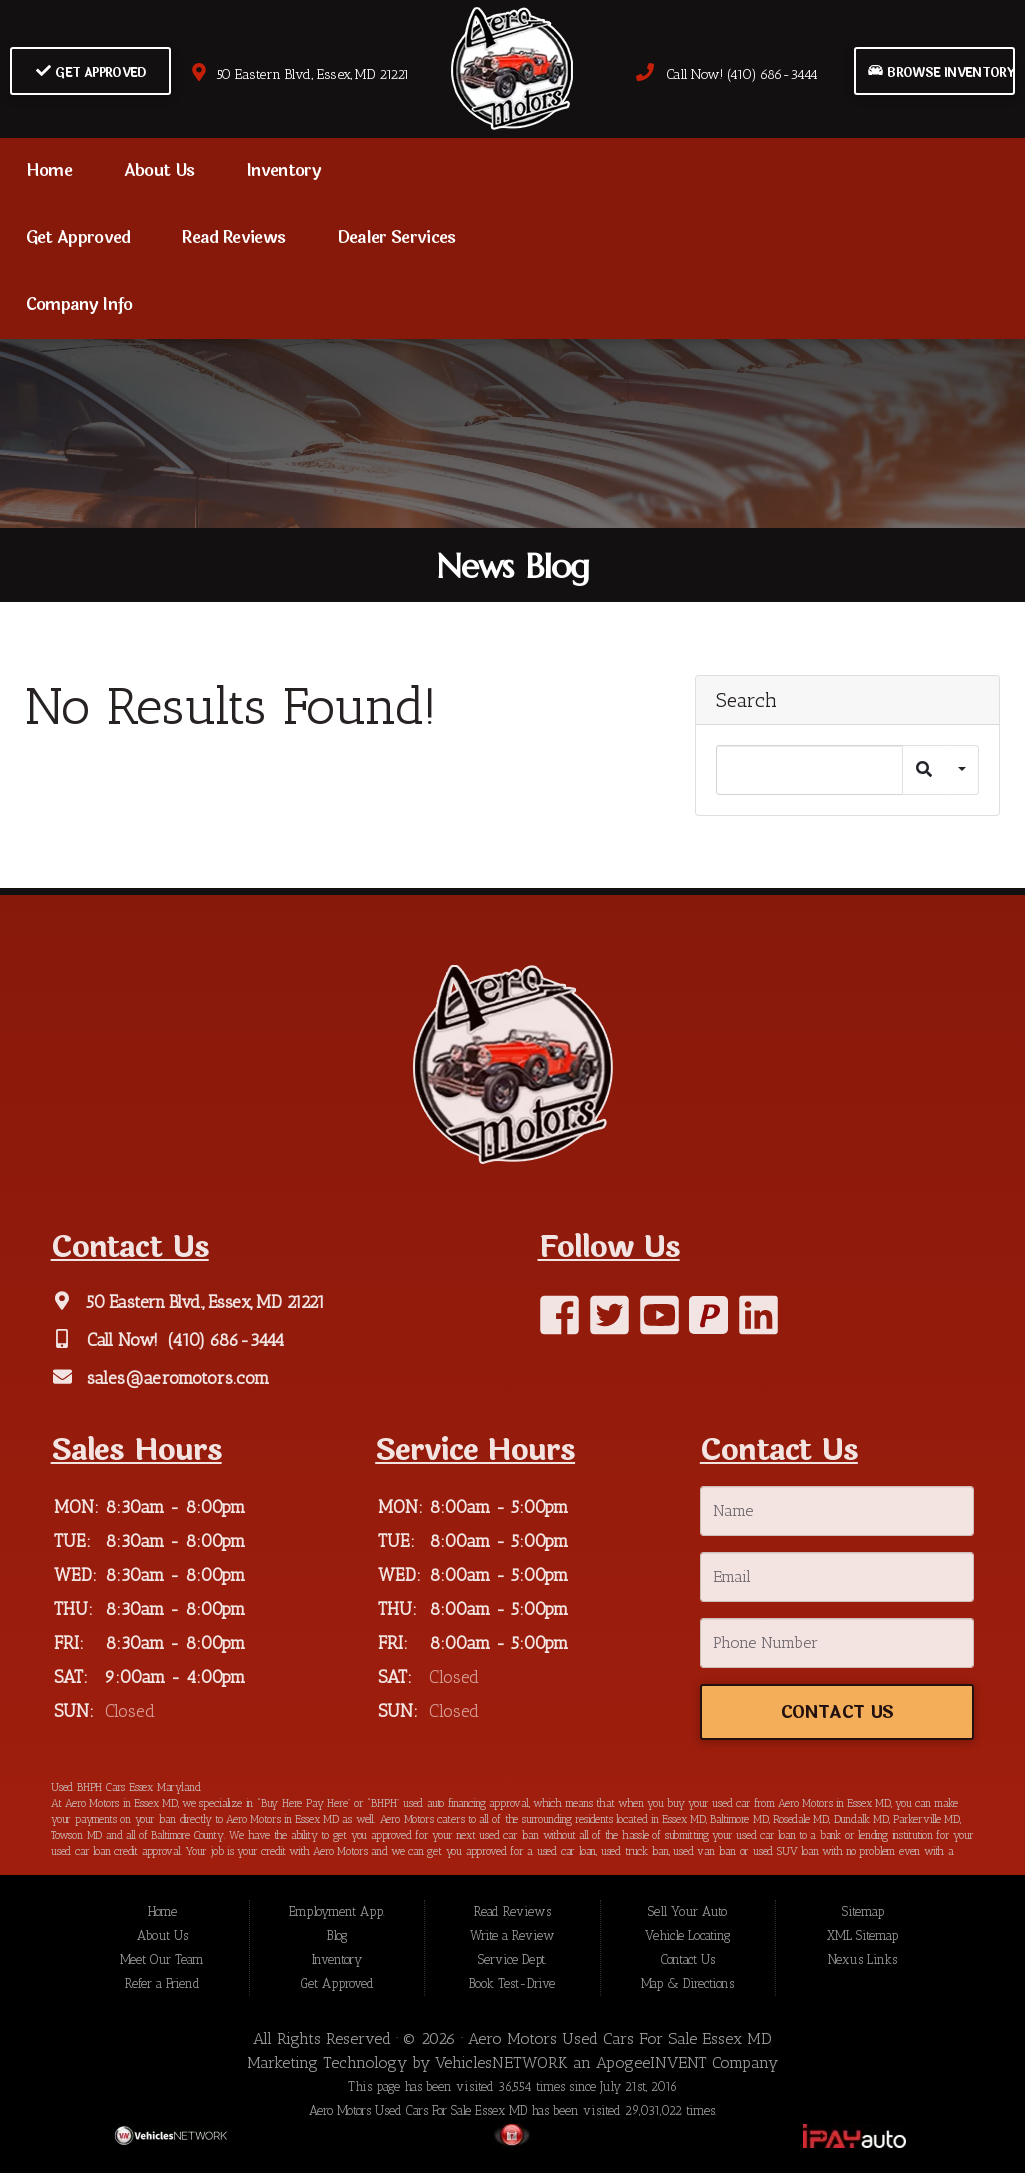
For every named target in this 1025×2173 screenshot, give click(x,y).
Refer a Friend (162, 1983)
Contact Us (837, 1712)
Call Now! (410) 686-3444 (727, 74)
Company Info (79, 305)
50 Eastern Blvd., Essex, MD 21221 (300, 74)
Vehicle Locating (687, 1935)
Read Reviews (233, 238)
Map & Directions (687, 1983)
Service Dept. (512, 1959)
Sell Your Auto (687, 1911)
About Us (159, 171)
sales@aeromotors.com (176, 1378)
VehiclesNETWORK (501, 2062)
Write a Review (512, 1935)
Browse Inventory (941, 72)
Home (49, 171)
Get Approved (91, 72)
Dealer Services (396, 238)
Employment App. (337, 1911)
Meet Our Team (162, 1959)
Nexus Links (862, 1959)
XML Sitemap (862, 1935)
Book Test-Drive (512, 1983)
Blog (337, 1935)
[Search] (809, 770)
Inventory (283, 171)
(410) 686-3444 (224, 1340)
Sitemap (863, 1911)
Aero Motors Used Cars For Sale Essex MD (620, 2038)
